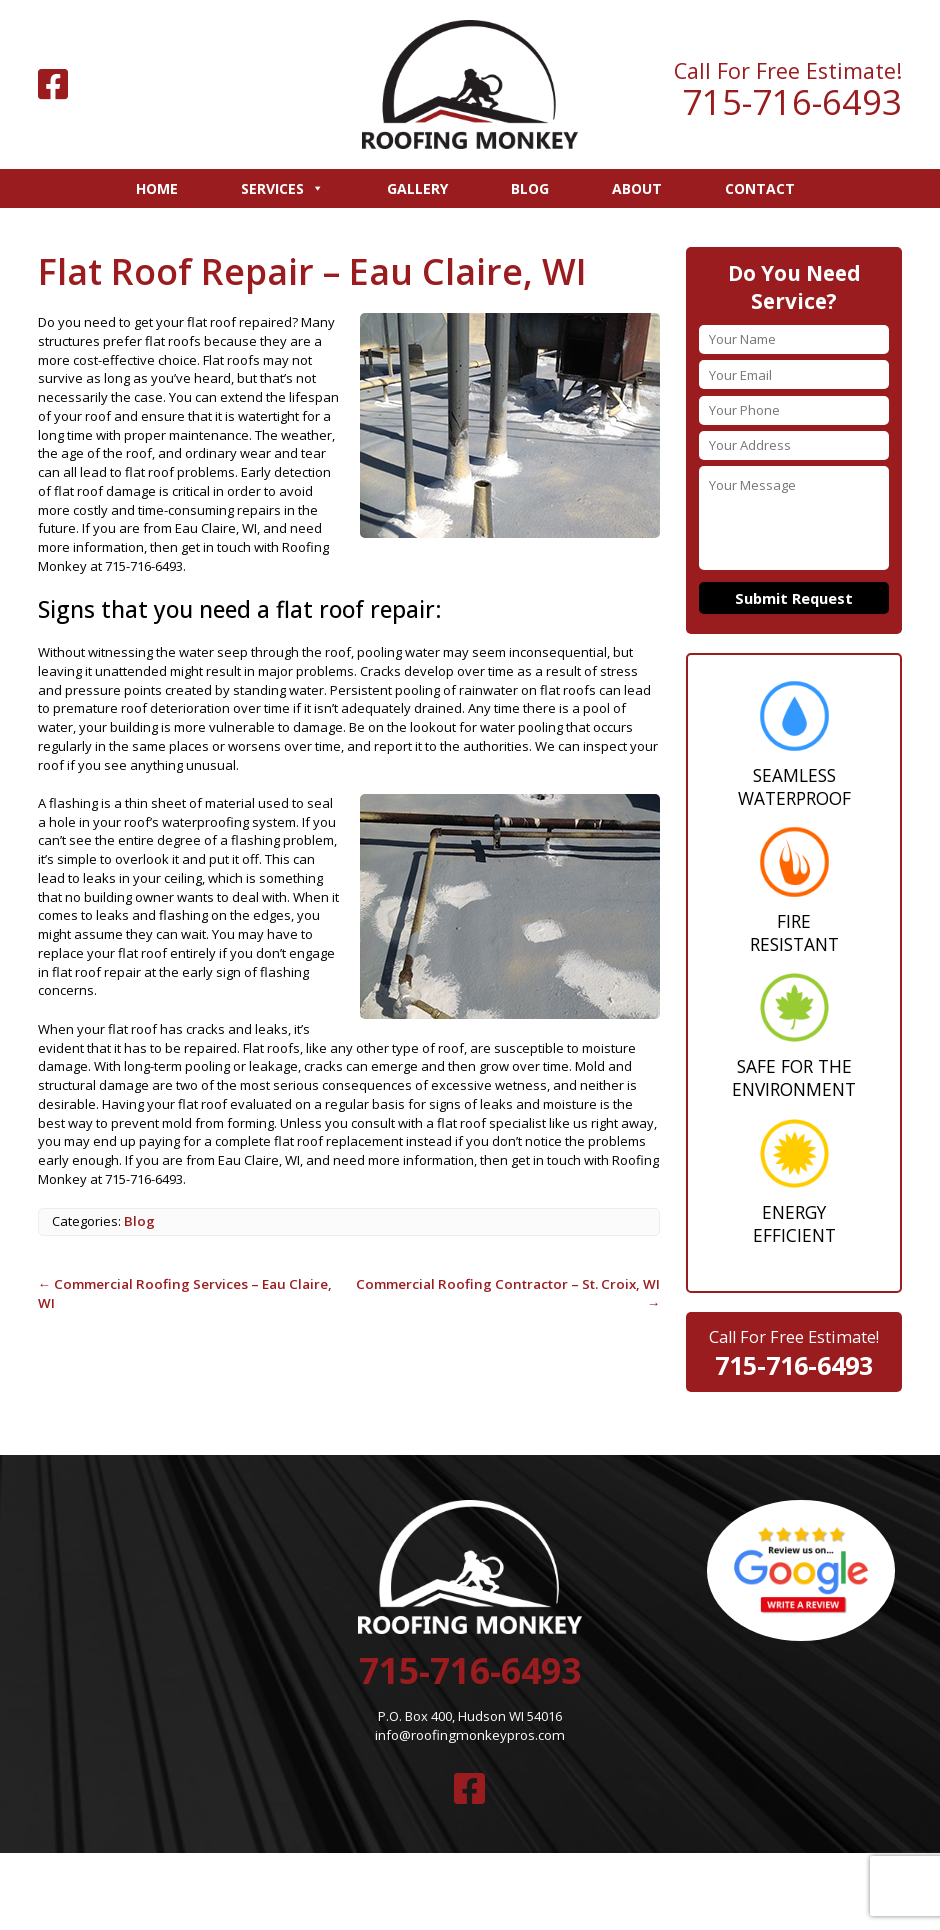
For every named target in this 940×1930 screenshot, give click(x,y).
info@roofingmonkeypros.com (470, 1727)
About (637, 188)
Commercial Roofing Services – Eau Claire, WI (189, 1281)
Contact (760, 188)
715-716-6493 (792, 102)
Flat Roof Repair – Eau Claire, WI (307, 269)
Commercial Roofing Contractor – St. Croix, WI (507, 1281)
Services (282, 188)
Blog (530, 188)
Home (157, 188)
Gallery (417, 188)
